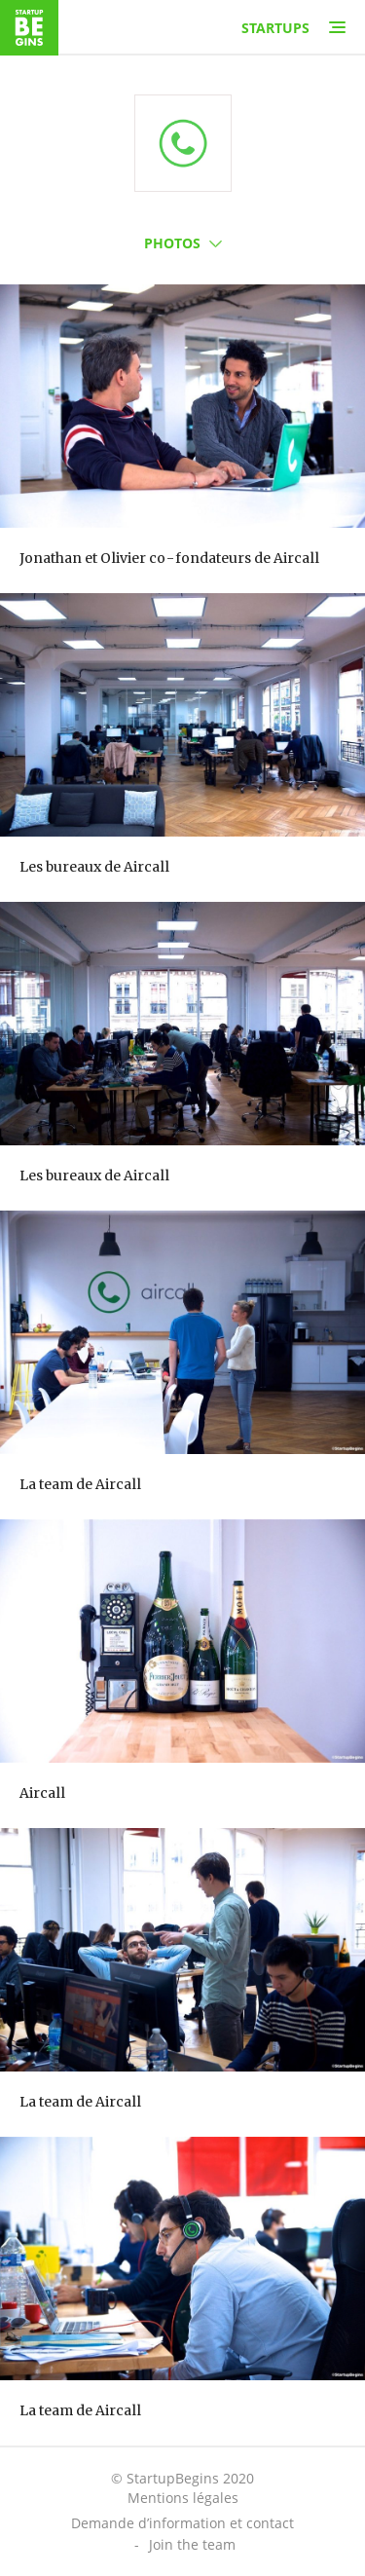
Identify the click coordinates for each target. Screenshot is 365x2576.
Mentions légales (183, 2497)
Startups (275, 28)
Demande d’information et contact (182, 2523)
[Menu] (337, 28)
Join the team (192, 2544)
